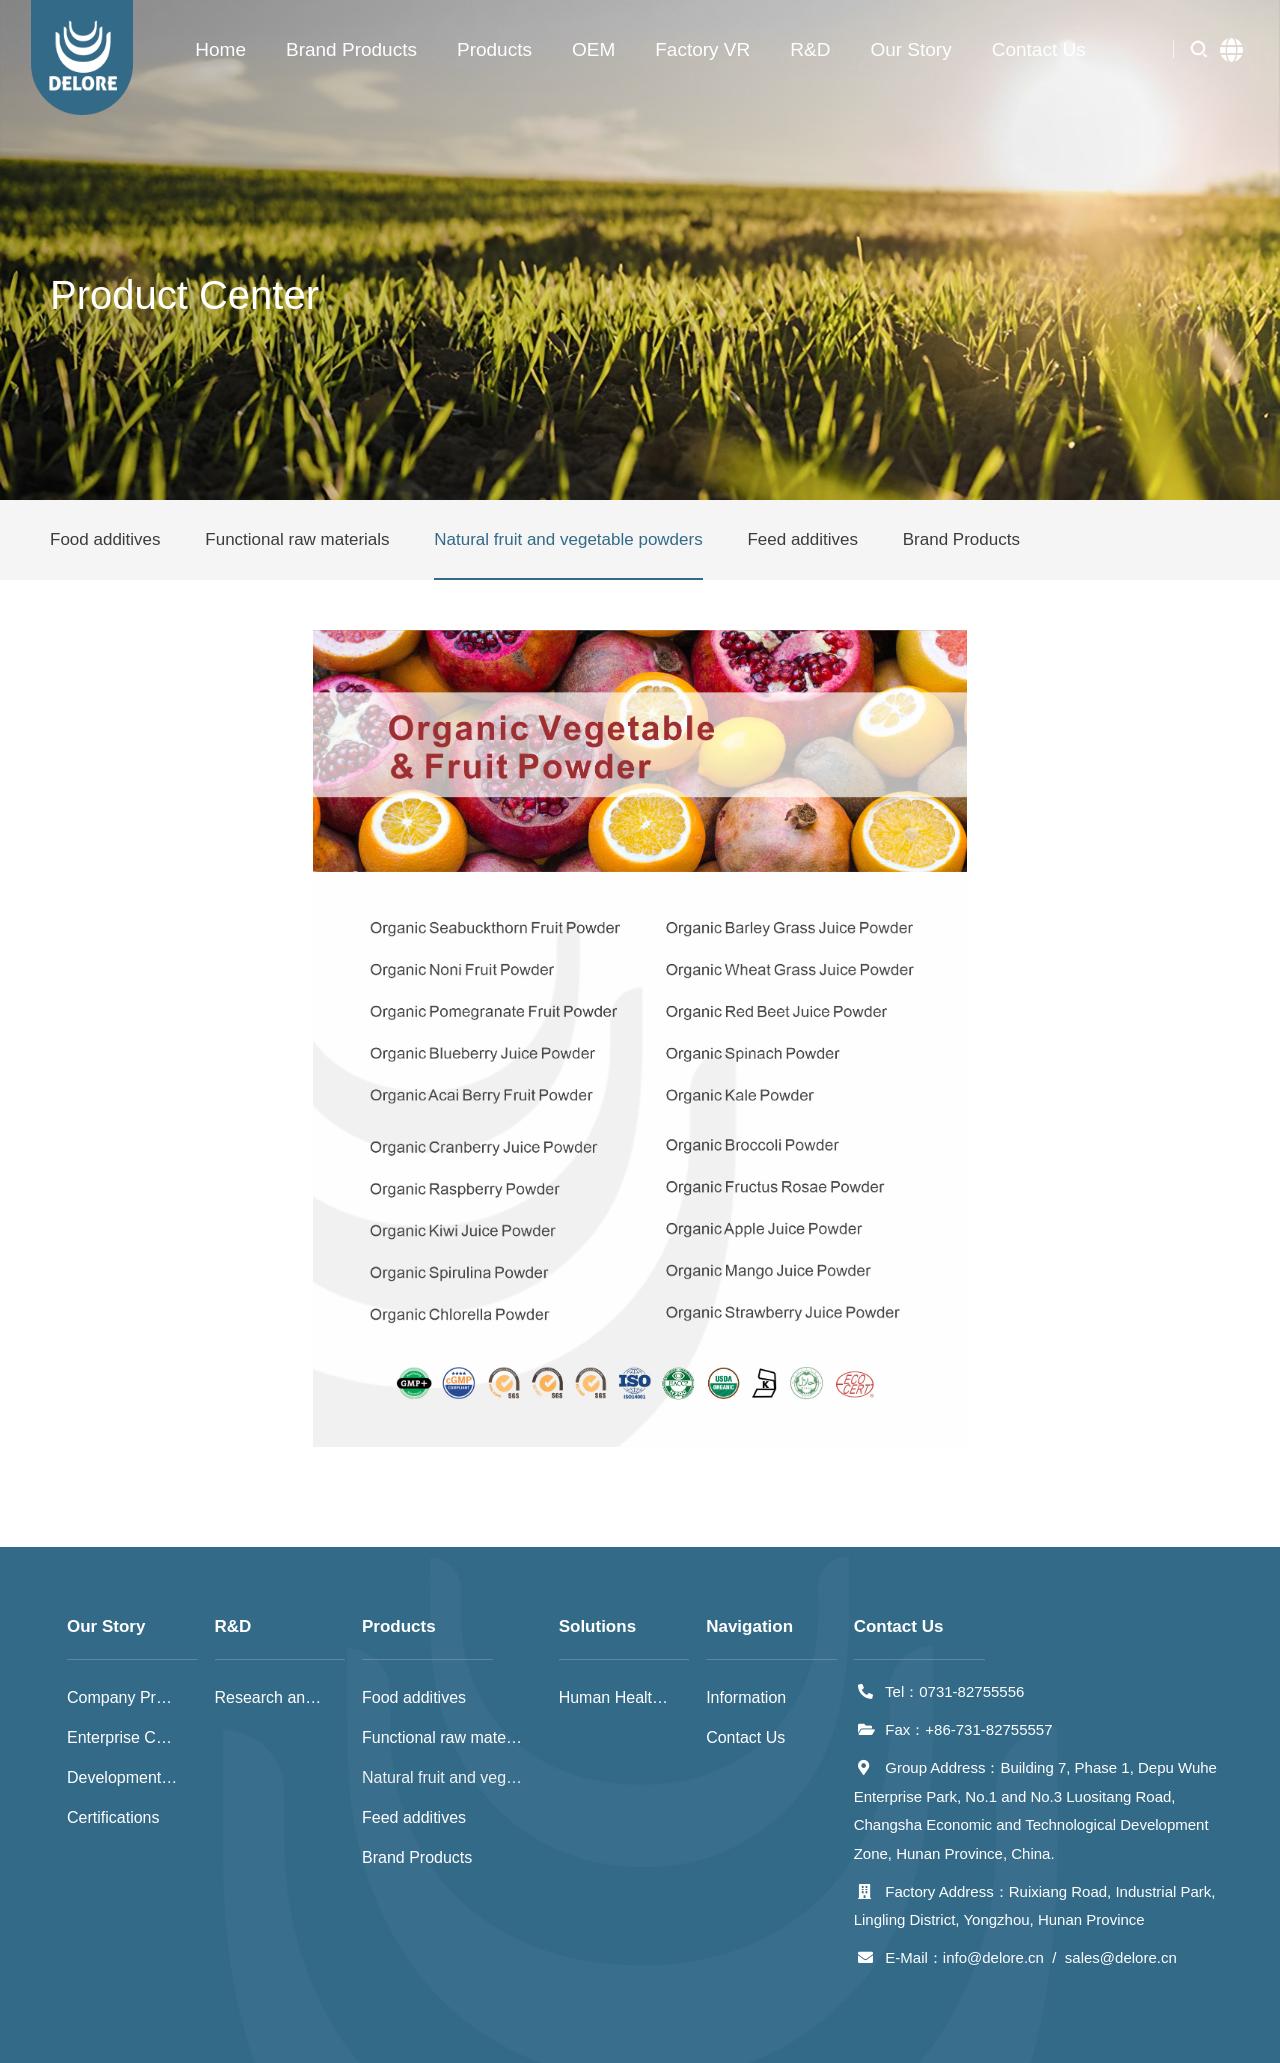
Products (494, 49)
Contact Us (1039, 49)
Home (220, 49)
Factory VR (702, 49)
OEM (593, 49)
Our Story (910, 49)
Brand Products (351, 49)
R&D (810, 49)
